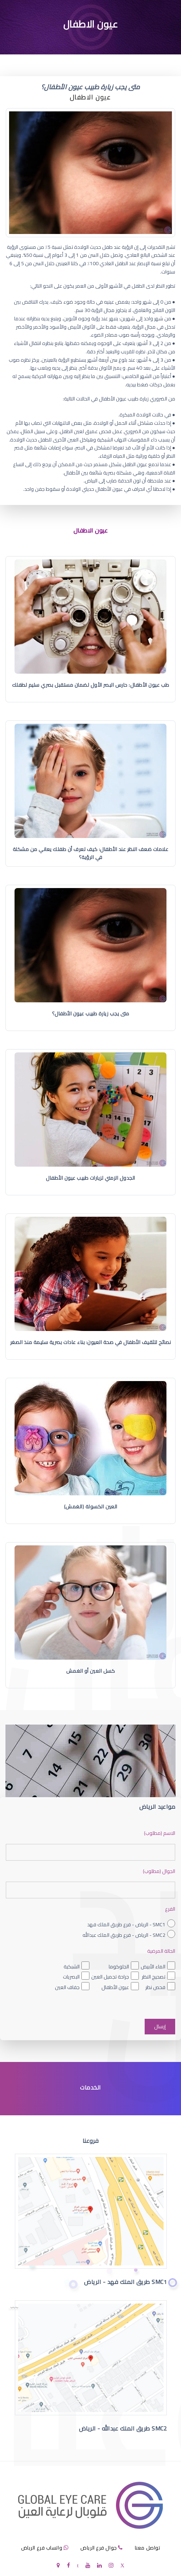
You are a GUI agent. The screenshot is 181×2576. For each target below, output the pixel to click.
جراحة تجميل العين (110, 1976)
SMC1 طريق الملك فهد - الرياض (125, 2281)
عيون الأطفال (115, 1987)
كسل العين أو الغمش (90, 1671)
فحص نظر (155, 1987)
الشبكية (72, 1966)
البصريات (71, 1976)
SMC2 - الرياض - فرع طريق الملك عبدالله (124, 1935)
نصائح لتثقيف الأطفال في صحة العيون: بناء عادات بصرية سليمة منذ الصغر (90, 1342)
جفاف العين (67, 1987)
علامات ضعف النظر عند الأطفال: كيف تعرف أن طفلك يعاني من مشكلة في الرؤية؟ (91, 853)
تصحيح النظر (153, 1976)
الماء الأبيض (153, 1966)
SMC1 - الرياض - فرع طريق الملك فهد (126, 1924)
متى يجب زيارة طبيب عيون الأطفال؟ (90, 1013)
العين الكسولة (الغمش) (90, 1506)
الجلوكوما (119, 1966)
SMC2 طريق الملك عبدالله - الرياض (123, 2428)
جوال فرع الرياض (98, 2547)
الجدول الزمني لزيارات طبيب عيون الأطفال (90, 1178)
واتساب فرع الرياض (42, 2547)
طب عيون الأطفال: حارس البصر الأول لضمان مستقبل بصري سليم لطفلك (90, 685)
